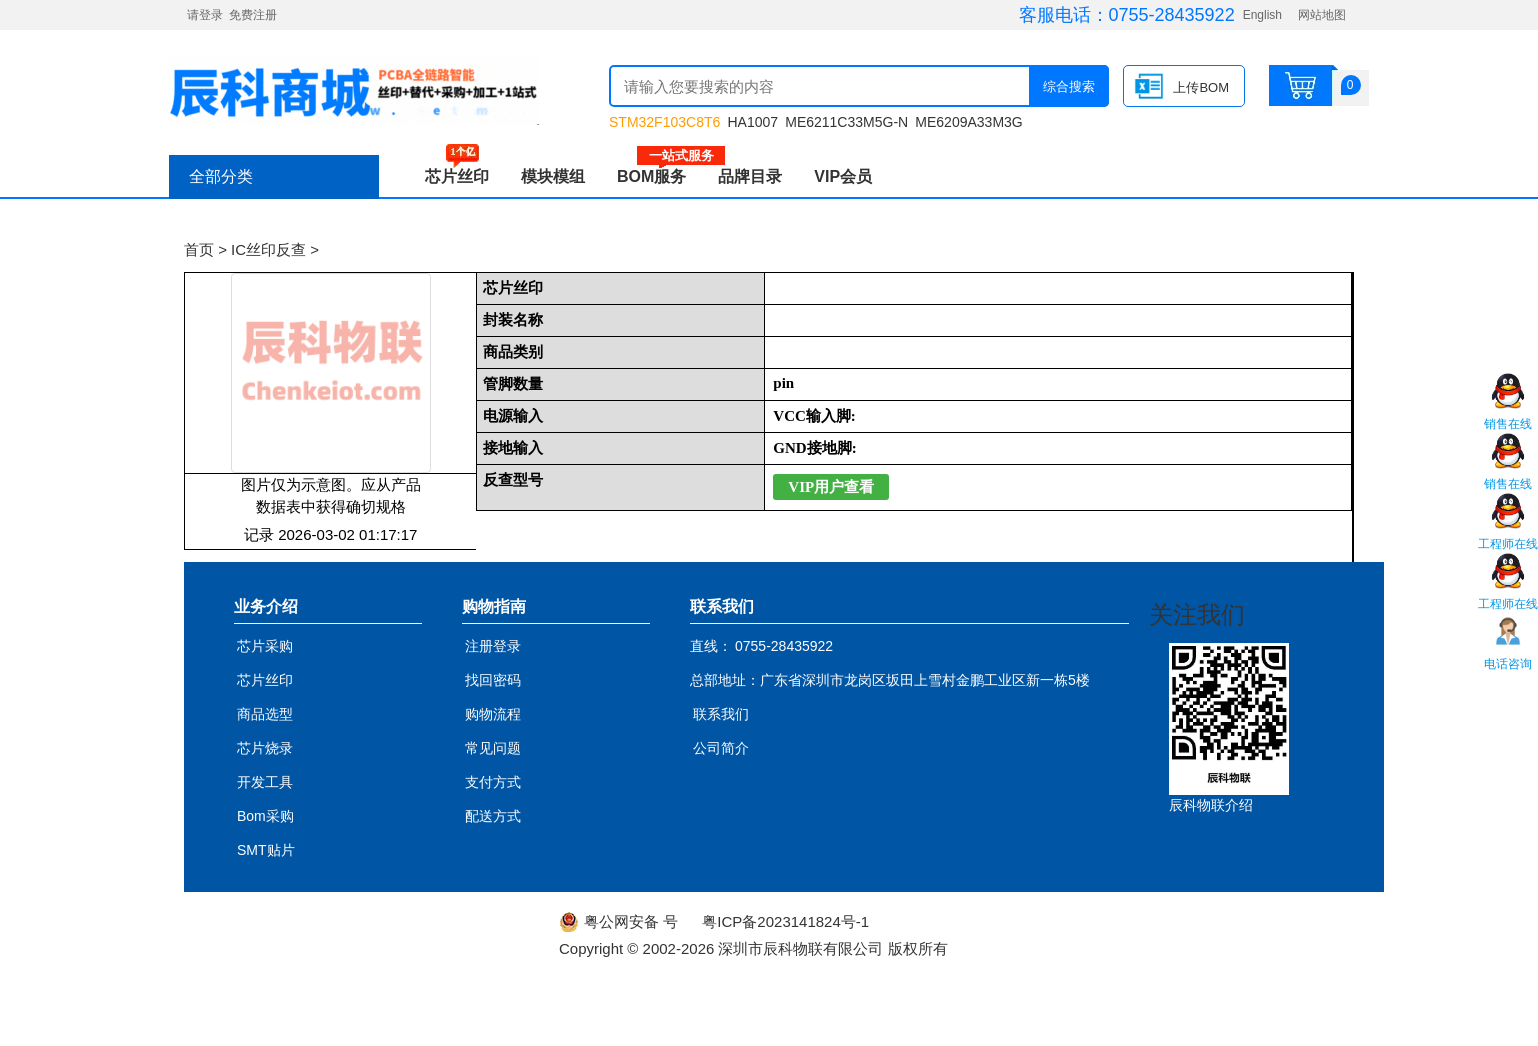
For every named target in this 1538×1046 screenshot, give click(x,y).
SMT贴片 (266, 850)
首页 (199, 249)
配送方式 (493, 816)
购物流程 (493, 714)
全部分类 (221, 176)
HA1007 (752, 122)
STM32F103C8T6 (664, 122)
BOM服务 (659, 176)
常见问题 (493, 748)
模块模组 (553, 176)
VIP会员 (843, 176)
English (1262, 15)
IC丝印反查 (268, 249)
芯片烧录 (265, 748)
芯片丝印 (457, 176)
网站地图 (1322, 15)
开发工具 (265, 782)
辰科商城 (354, 90)
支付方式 (493, 782)
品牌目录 (750, 176)
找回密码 (493, 680)
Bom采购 (265, 816)
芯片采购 (265, 646)
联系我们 (721, 714)
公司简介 (721, 748)
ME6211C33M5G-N (846, 122)
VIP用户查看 (831, 487)
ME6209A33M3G (968, 122)
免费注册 (253, 15)
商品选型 (265, 714)
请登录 (205, 15)
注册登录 (493, 646)
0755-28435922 (1172, 15)
